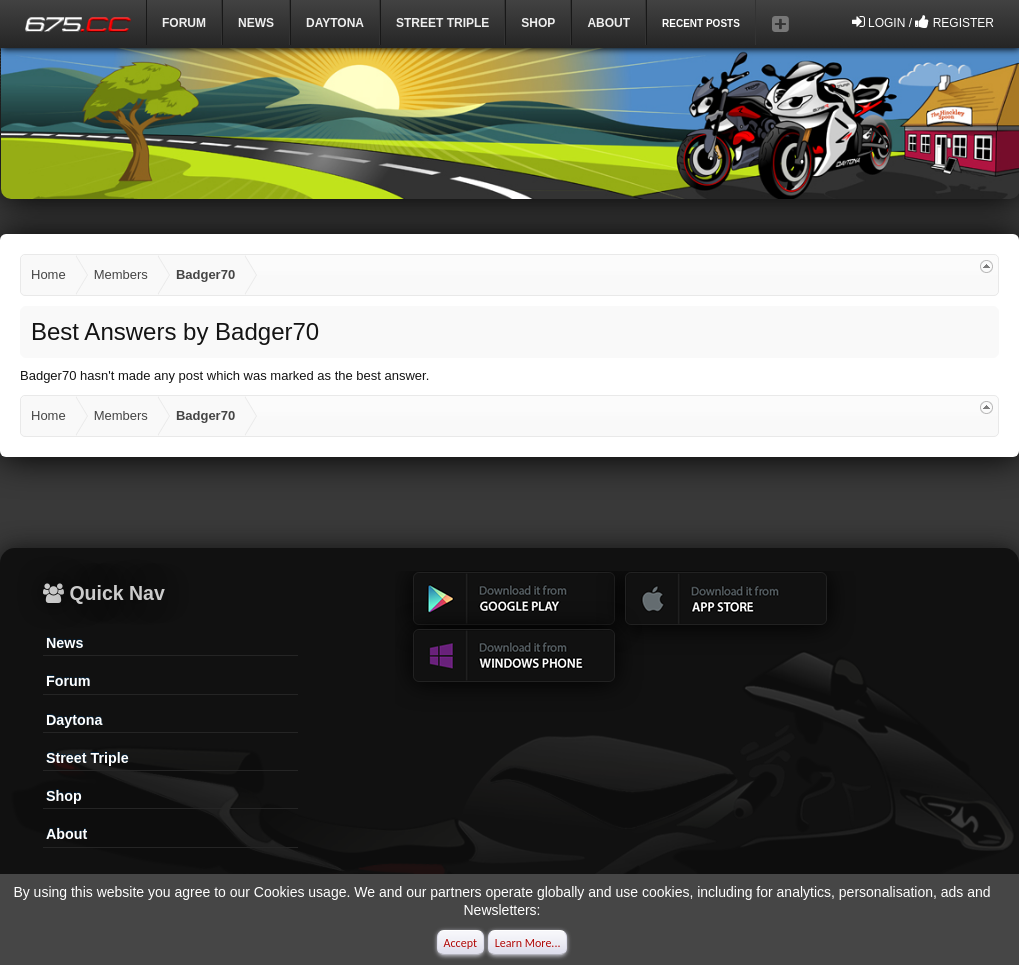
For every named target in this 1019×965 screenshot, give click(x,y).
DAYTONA (335, 23)
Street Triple (442, 23)
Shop (538, 23)
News (256, 23)
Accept (460, 943)
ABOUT (608, 23)
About (66, 834)
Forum (184, 23)
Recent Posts (701, 23)
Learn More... (528, 943)
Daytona (74, 720)
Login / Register (923, 22)
